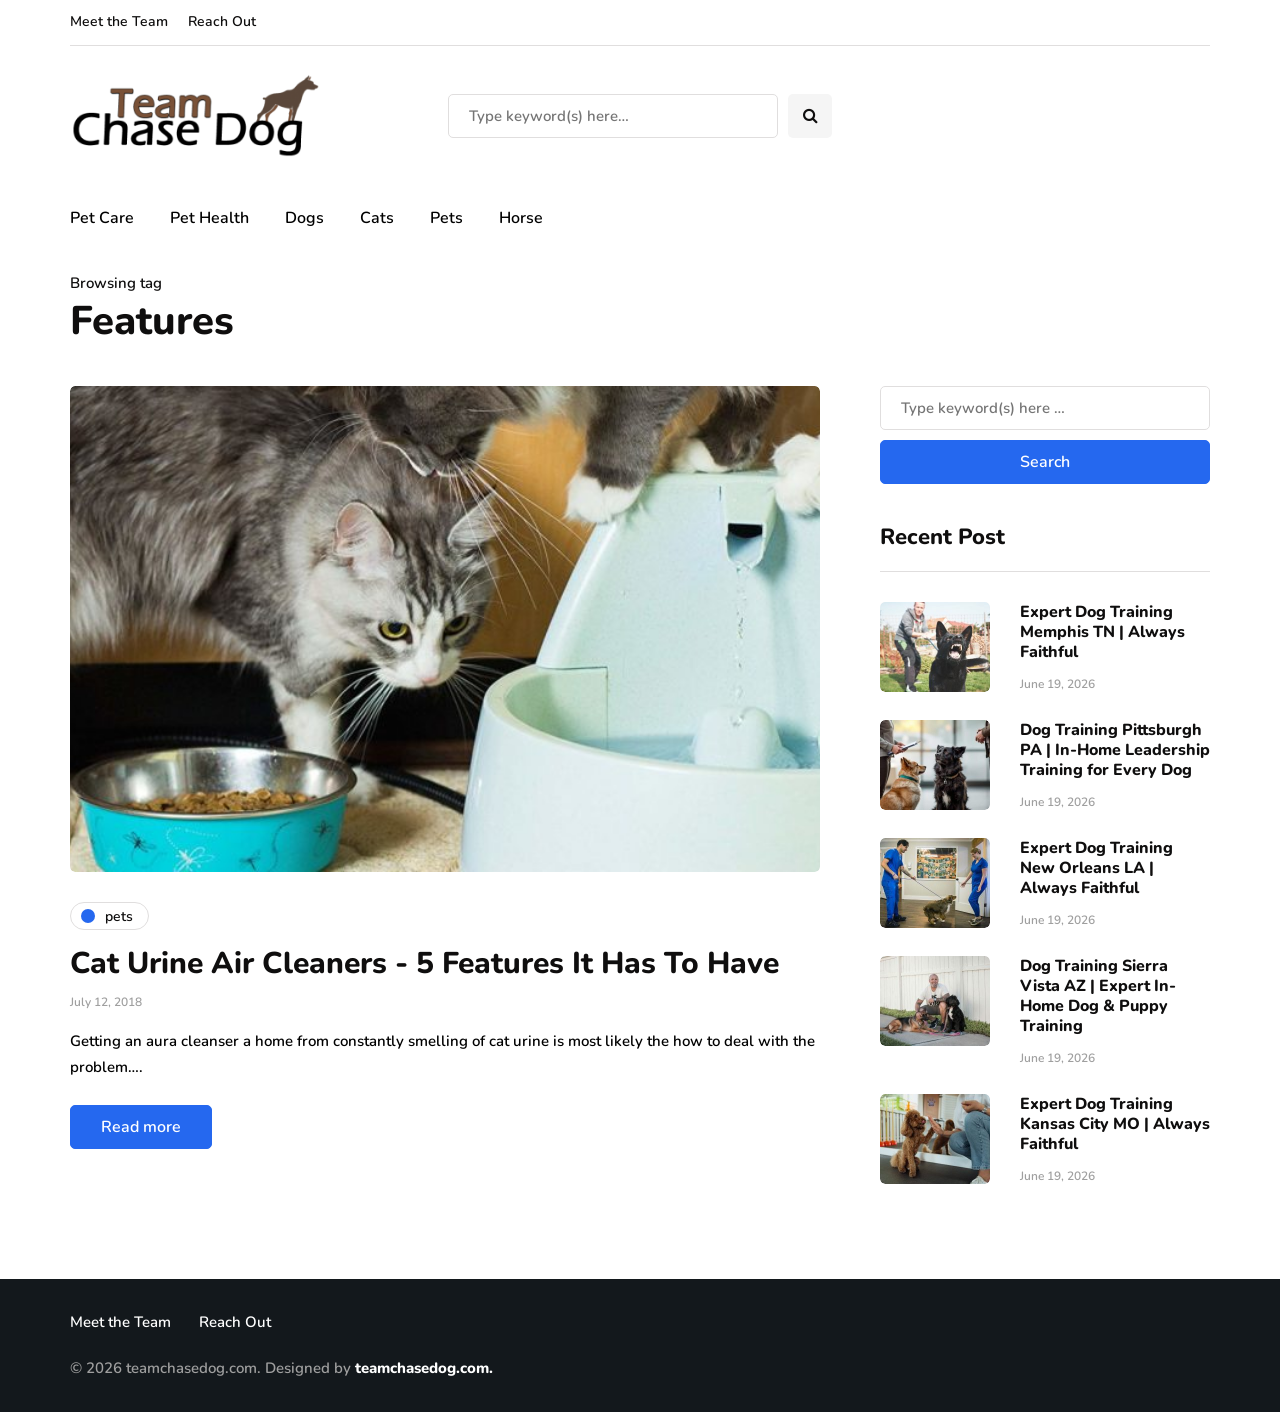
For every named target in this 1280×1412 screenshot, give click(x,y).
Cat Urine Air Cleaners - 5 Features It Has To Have (424, 963)
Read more (141, 1127)
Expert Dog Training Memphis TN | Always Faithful (1102, 632)
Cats (377, 218)
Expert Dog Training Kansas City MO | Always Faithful (1115, 1124)
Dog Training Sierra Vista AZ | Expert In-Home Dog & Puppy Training (1098, 996)
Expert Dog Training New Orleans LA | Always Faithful (1096, 868)
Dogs (304, 218)
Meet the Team (119, 21)
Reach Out (222, 21)
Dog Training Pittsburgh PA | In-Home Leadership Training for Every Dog (1115, 750)
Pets (446, 218)
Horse (521, 218)
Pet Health (209, 218)
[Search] (613, 116)
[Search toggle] (810, 116)
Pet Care (102, 218)
